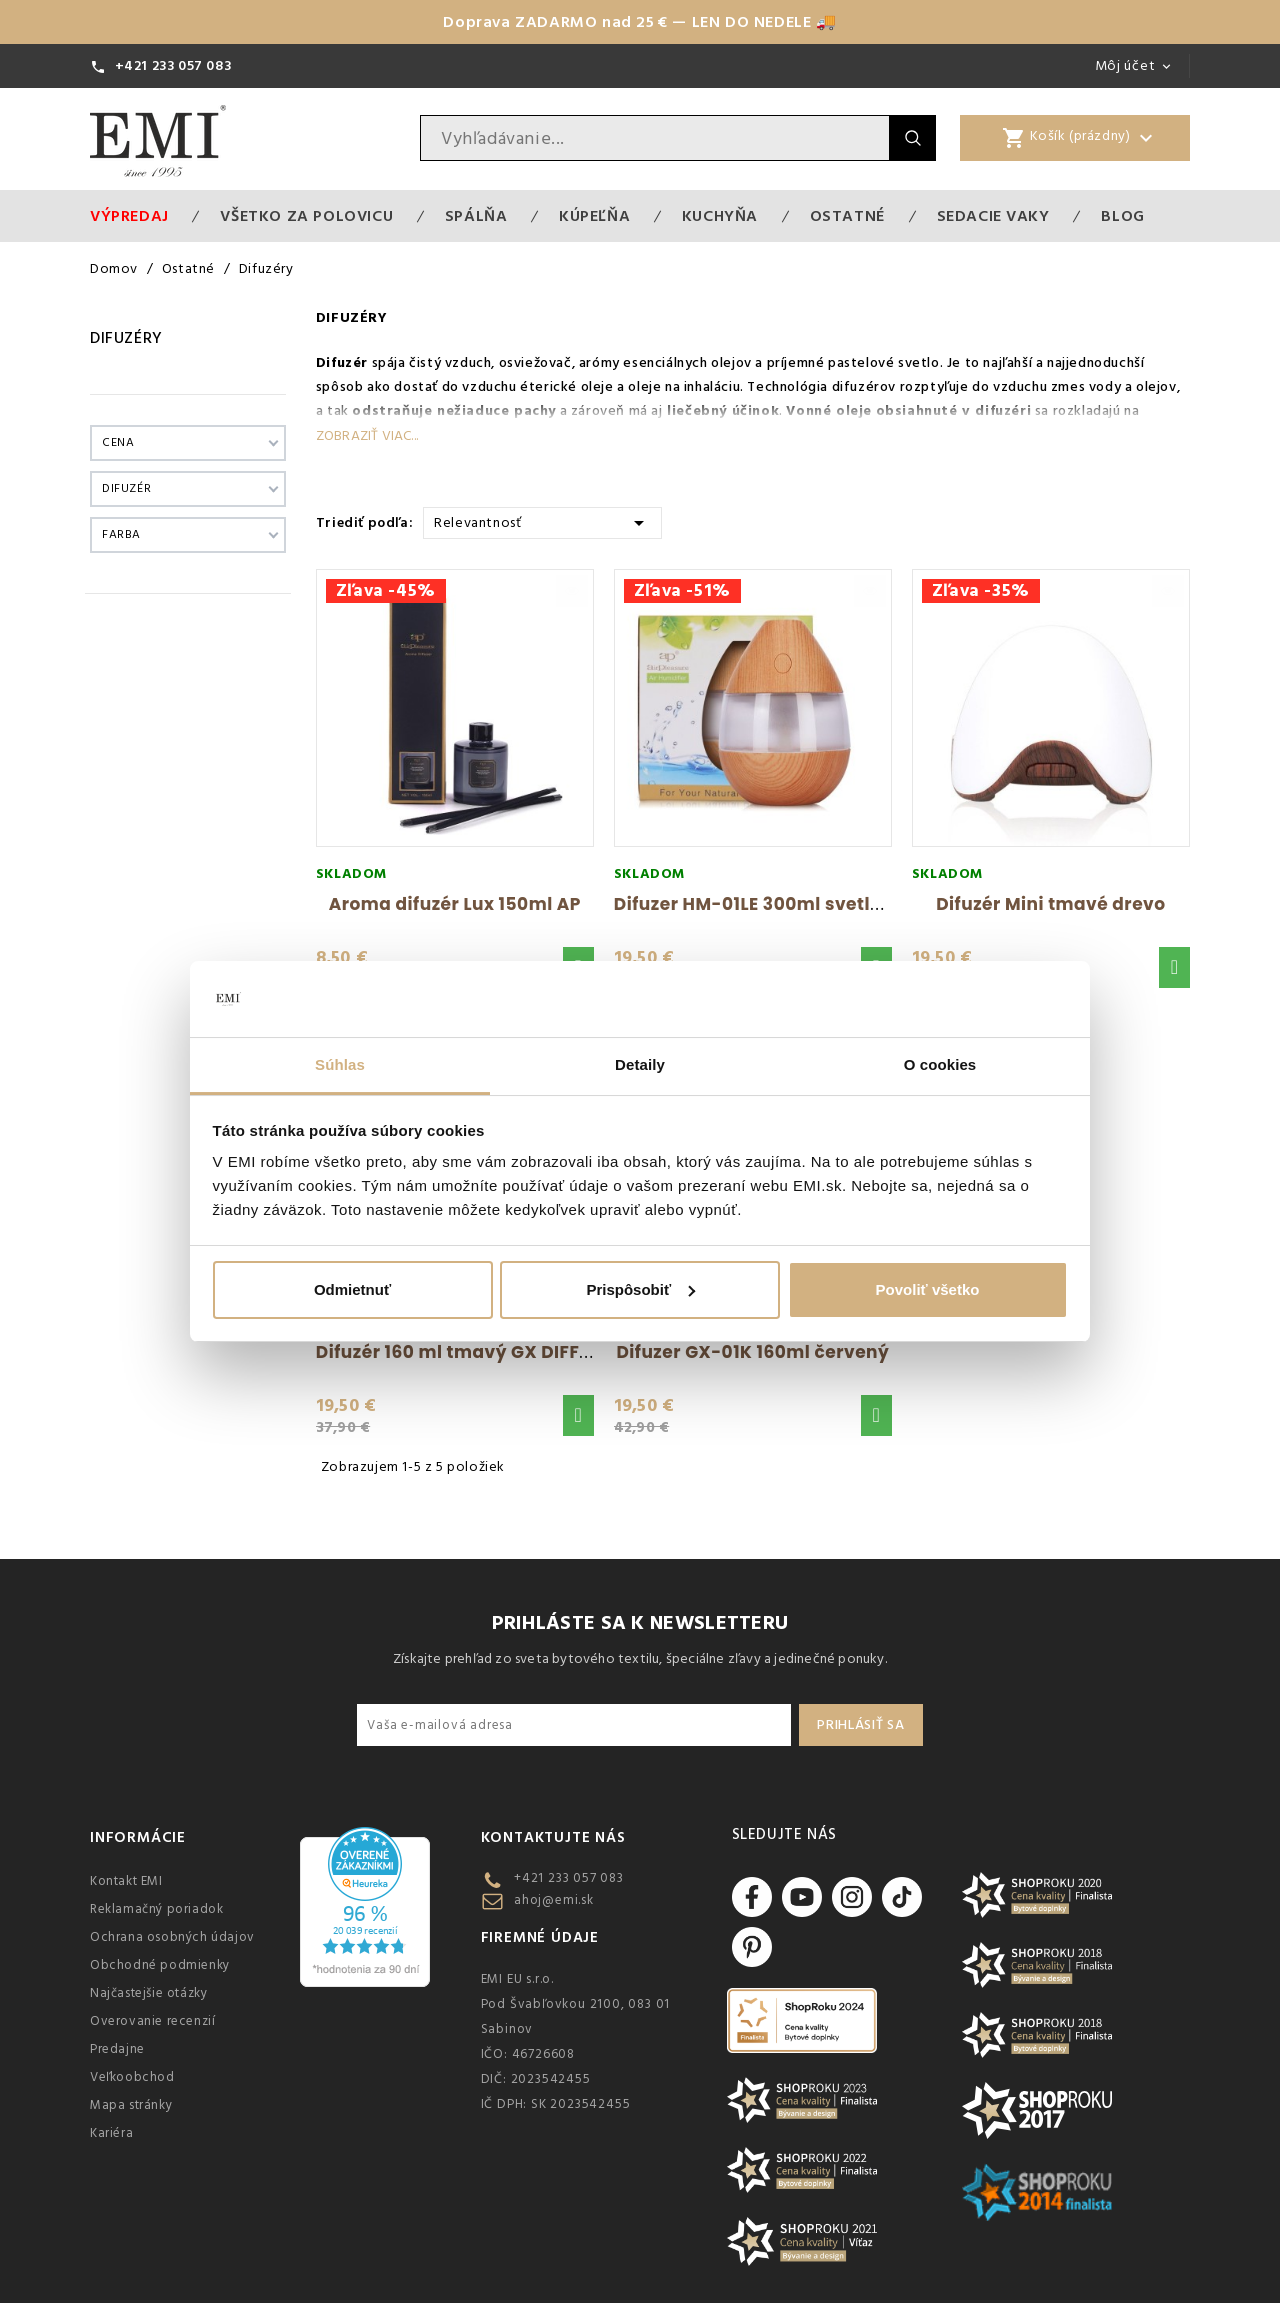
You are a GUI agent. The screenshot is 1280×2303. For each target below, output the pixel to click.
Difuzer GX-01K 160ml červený (752, 1352)
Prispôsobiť (640, 1289)
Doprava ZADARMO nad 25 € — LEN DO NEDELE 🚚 (639, 22)
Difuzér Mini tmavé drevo (1050, 904)
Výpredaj (129, 216)
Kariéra (111, 2133)
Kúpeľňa (594, 216)
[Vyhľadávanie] (655, 138)
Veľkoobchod (132, 2077)
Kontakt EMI (126, 1881)
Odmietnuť (352, 1289)
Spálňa (476, 216)
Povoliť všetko (928, 1289)
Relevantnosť (542, 521)
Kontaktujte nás (553, 1837)
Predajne (117, 2049)
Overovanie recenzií (152, 2021)
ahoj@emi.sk (554, 1900)
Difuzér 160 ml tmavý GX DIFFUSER (470, 1352)
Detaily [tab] (640, 1064)
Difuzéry (126, 338)
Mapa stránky (131, 2105)
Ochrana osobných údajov (172, 1937)
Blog (1122, 216)
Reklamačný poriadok (156, 1909)
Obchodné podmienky (160, 1965)
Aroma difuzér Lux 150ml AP (455, 904)
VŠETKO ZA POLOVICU (306, 216)
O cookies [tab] (940, 1064)
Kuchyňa (720, 216)
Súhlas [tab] (340, 1064)
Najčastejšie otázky (148, 1993)
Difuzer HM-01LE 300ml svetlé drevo (776, 904)
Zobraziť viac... (367, 436)
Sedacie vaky (993, 216)
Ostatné (847, 216)
